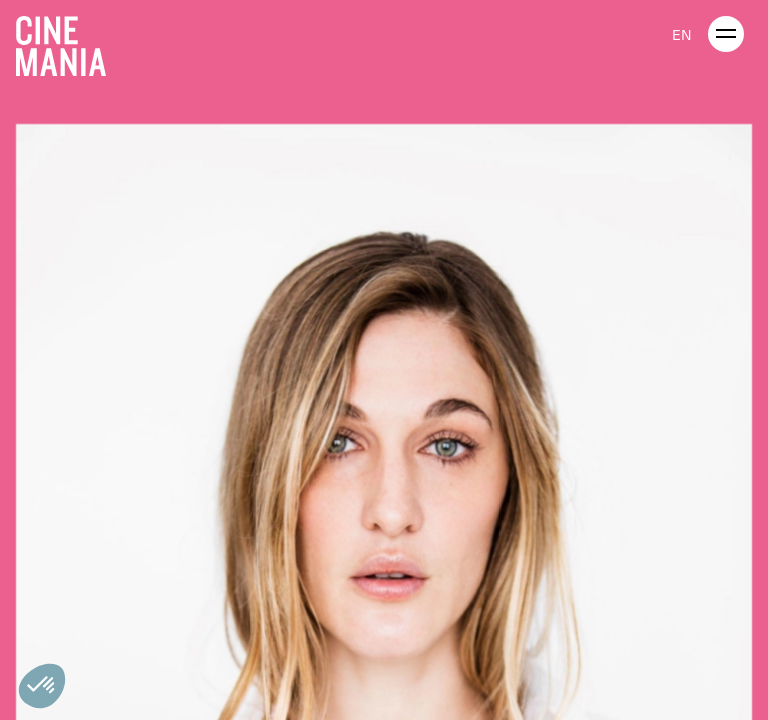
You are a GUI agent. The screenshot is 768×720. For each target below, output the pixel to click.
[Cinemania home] (69, 42)
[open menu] (726, 34)
